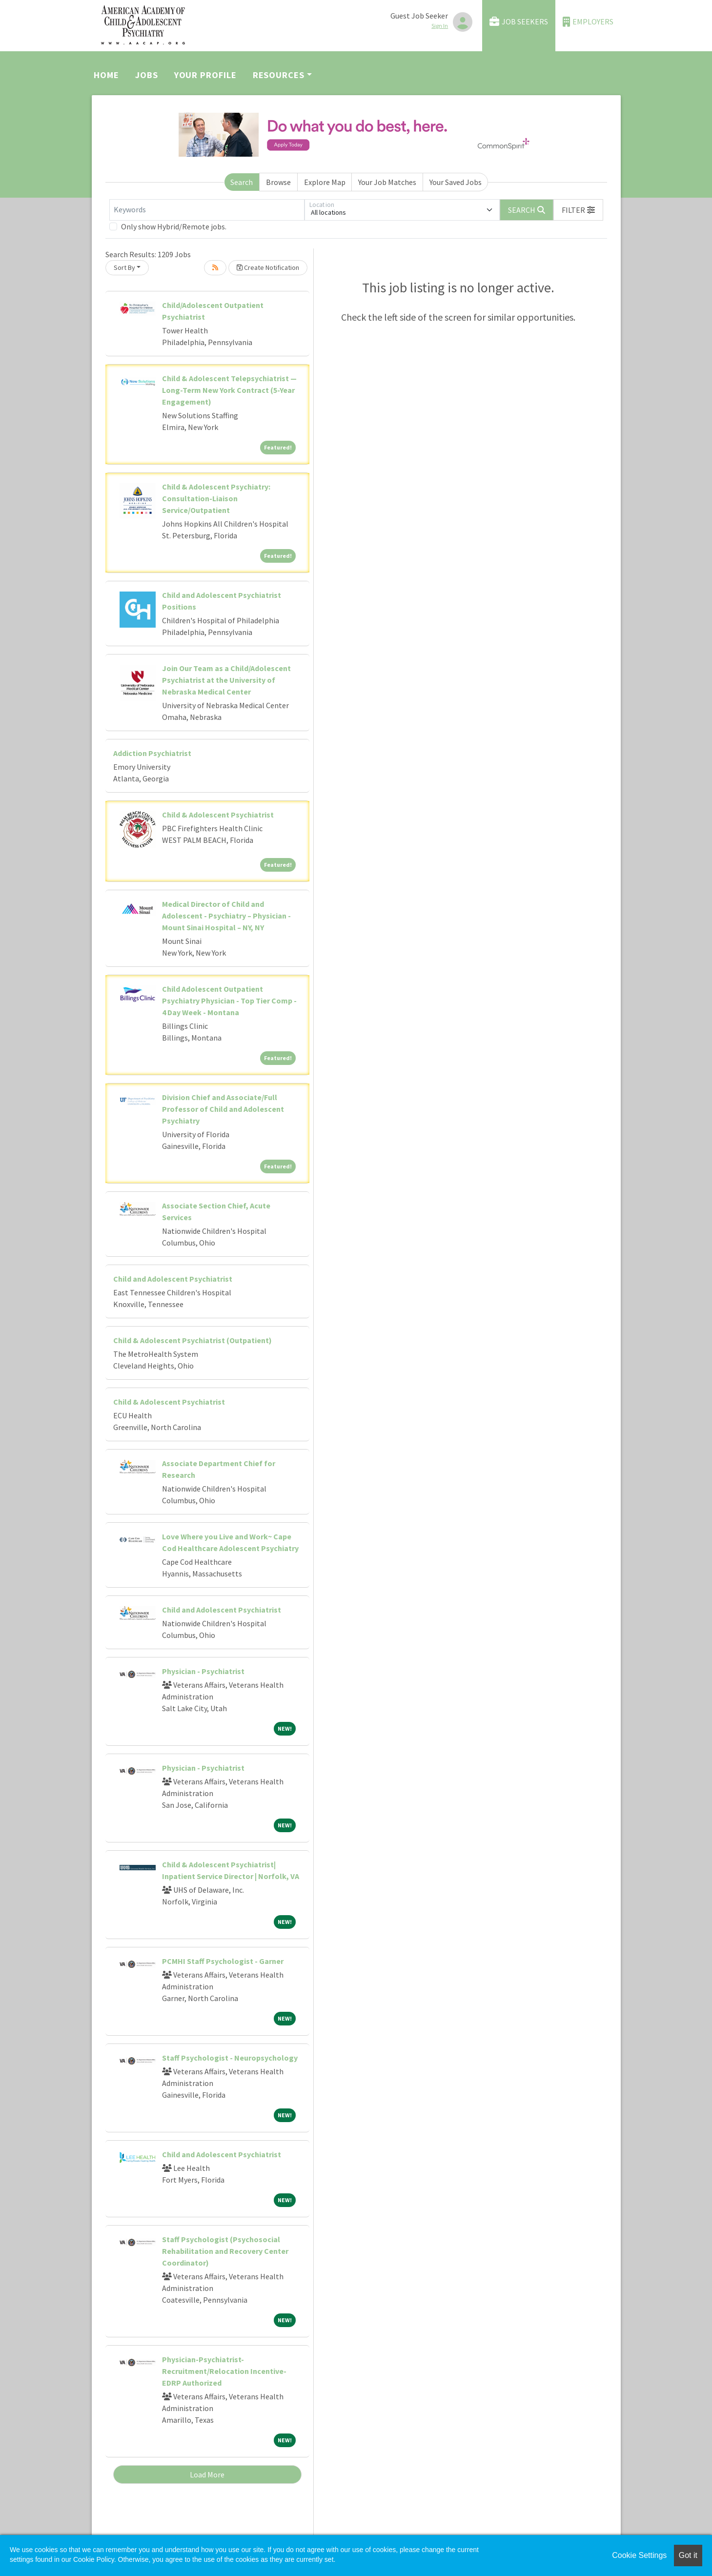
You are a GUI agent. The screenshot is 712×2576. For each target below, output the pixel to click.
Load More (207, 2474)
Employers (588, 22)
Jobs (146, 75)
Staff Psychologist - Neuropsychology (230, 2058)
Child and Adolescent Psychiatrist (172, 1279)
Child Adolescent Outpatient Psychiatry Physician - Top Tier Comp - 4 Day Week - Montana (229, 1000)
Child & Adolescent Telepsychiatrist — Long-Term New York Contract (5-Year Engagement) (229, 390)
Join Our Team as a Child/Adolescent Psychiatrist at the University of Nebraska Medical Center (226, 679)
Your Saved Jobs (455, 182)
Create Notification (268, 267)
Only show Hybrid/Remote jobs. (173, 226)
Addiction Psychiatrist (152, 753)
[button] (578, 210)
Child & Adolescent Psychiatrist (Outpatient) (192, 1340)
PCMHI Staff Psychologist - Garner (223, 1961)
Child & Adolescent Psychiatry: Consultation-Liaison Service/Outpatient (216, 498)
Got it (688, 2555)
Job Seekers (518, 22)
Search (241, 182)
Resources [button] (279, 75)
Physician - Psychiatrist (203, 1671)
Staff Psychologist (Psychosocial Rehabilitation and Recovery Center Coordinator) (225, 2251)
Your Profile (205, 75)
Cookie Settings (639, 2555)
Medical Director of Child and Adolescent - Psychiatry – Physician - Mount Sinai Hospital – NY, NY (226, 915)
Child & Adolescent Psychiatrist (218, 814)
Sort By (124, 267)
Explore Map (325, 182)
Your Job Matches (387, 182)
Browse (278, 182)
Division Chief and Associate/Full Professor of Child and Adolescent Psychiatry (223, 1108)
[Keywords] (207, 210)
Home (106, 75)
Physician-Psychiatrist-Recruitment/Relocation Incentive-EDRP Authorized (224, 2371)
